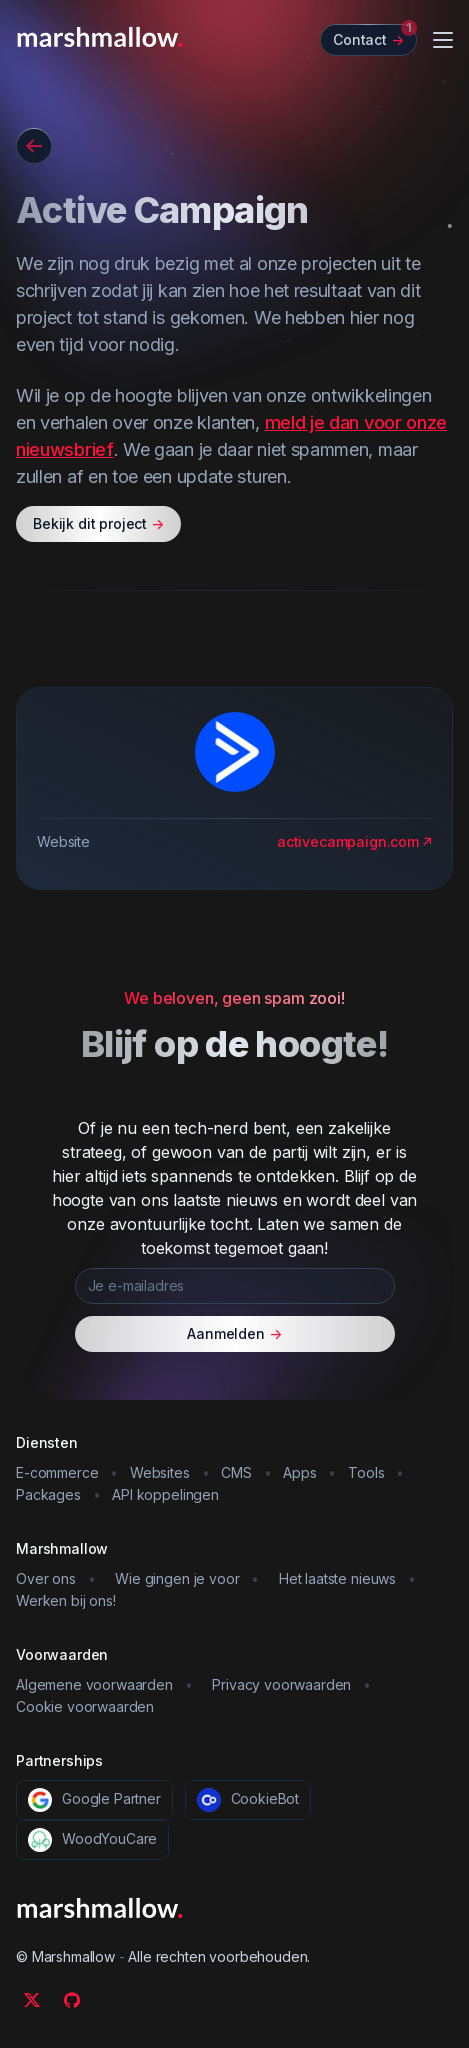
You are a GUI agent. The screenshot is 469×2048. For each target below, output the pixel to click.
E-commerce (57, 1472)
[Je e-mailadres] (235, 1286)
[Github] (72, 2000)
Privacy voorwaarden (281, 1684)
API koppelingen (165, 1494)
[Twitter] (32, 2000)
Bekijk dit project (98, 524)
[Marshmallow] (100, 37)
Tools (366, 1472)
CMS (236, 1472)
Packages (48, 1494)
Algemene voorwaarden (94, 1684)
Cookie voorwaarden (85, 1706)
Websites (160, 1472)
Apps (299, 1472)
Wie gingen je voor (177, 1578)
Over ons (46, 1578)
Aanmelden (234, 1334)
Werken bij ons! (66, 1600)
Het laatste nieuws (337, 1578)
